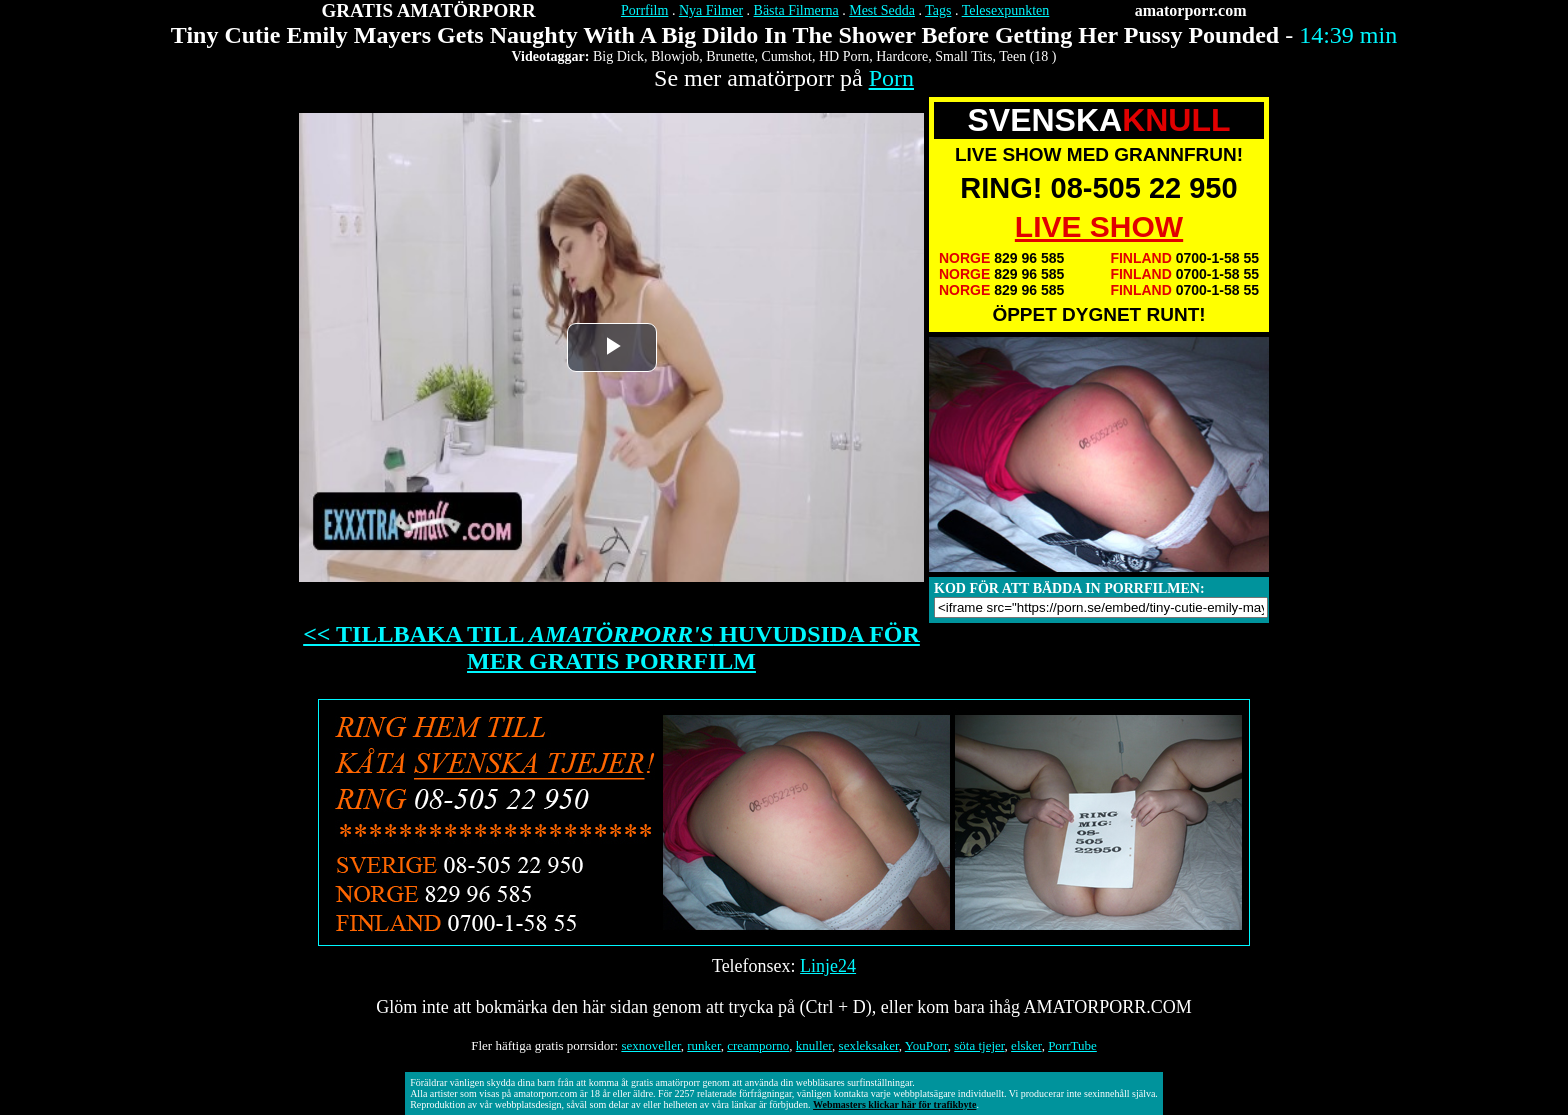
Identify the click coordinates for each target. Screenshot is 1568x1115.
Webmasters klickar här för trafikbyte (894, 1104)
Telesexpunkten (1006, 10)
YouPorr (926, 1045)
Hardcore (902, 56)
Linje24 (828, 966)
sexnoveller (650, 1045)
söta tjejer (979, 1045)
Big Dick (618, 56)
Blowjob (675, 56)
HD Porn (844, 56)
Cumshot (786, 56)
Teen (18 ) (1027, 56)
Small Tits (963, 56)
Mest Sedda (882, 10)
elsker (1026, 1045)
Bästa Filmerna (796, 10)
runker (703, 1045)
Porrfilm (644, 10)
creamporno (758, 1045)
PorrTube (1072, 1045)
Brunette (730, 56)
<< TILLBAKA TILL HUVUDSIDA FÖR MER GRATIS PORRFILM (611, 647)
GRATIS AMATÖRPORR (429, 10)
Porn (891, 78)
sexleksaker (869, 1045)
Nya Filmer (711, 10)
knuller (814, 1045)
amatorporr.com (1191, 10)
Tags (938, 10)
